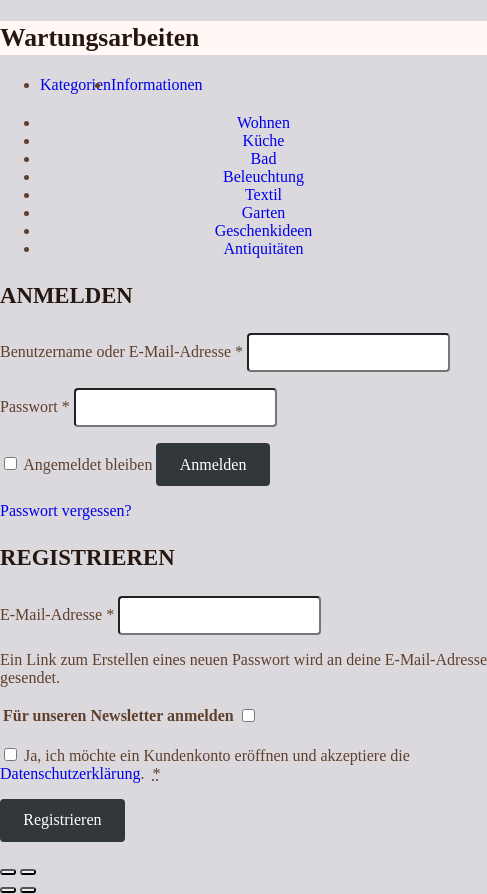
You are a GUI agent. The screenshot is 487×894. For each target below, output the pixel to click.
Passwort (35, 406)
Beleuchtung (263, 176)
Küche (264, 140)
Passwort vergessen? (66, 510)
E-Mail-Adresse (57, 614)
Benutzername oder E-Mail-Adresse (121, 351)
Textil (263, 194)
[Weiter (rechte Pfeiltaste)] (28, 890)
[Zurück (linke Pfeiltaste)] (8, 890)
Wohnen (263, 122)
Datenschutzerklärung (70, 773)
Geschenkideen (264, 230)
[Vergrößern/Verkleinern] (28, 872)
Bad (264, 158)
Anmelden (213, 464)
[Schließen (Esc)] (8, 872)
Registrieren (62, 819)
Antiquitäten (264, 248)
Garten (264, 212)
